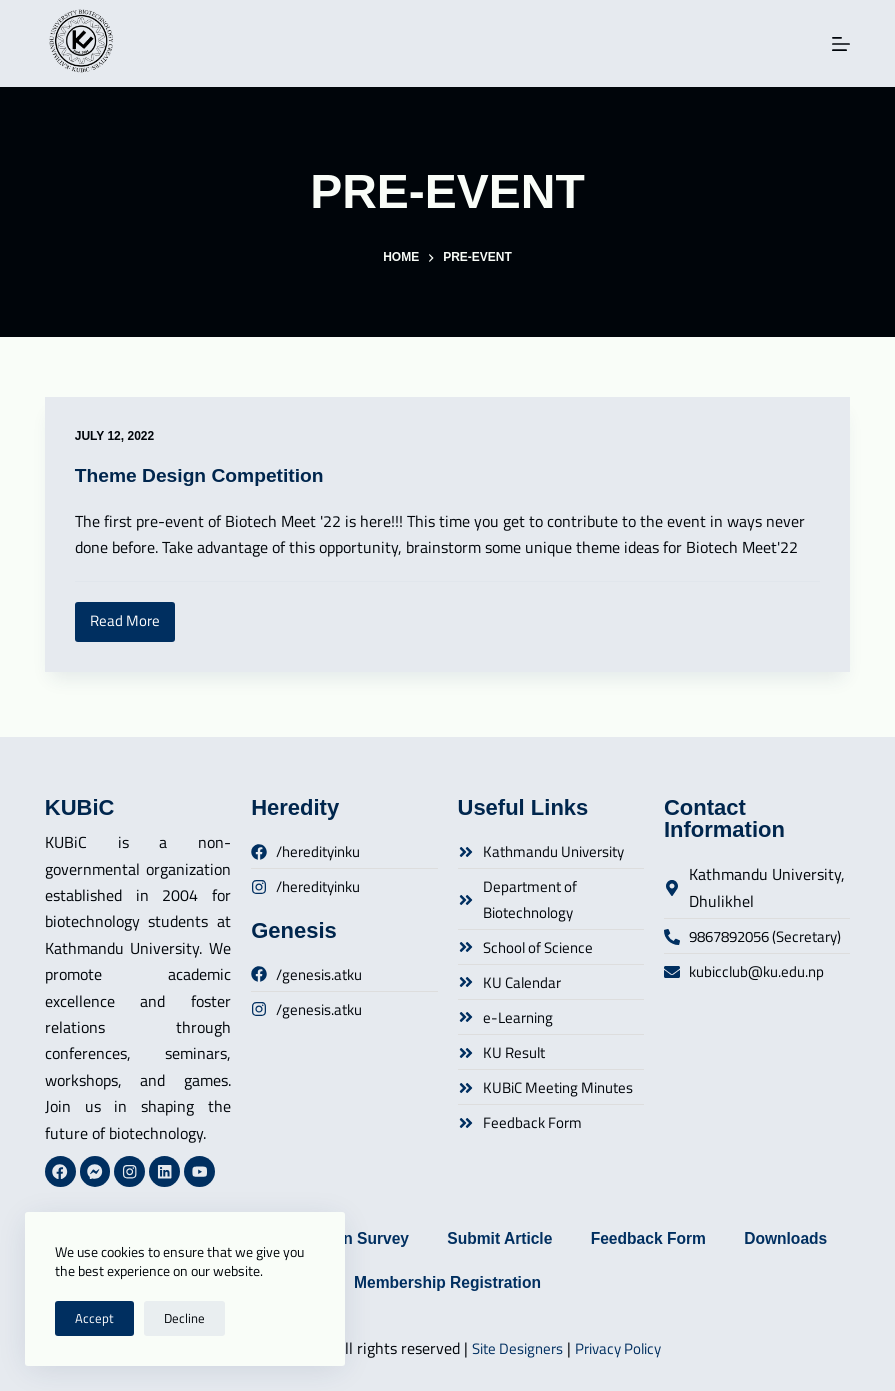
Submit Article (564, 1235)
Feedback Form (717, 1235)
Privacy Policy (623, 1348)
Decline (184, 1318)
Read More (132, 617)
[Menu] (841, 44)
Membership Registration (510, 1281)
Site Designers (515, 1348)
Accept (94, 1318)
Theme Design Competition (204, 475)
